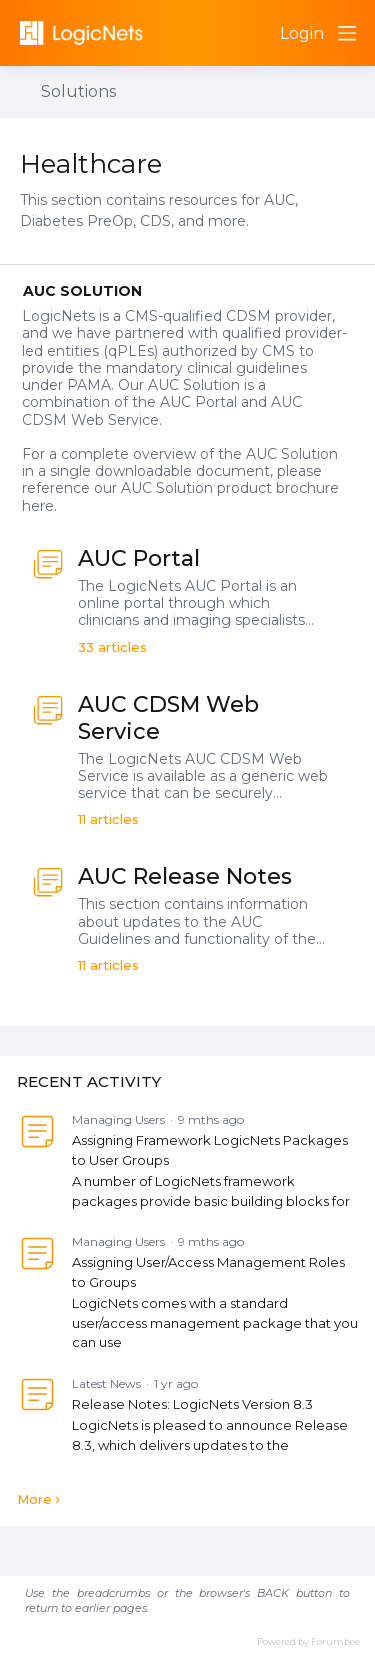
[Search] (257, 33)
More (34, 1499)
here (38, 506)
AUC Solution (82, 291)
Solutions (78, 91)
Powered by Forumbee (308, 1641)
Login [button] (302, 33)
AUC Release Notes (185, 876)
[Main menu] (347, 33)
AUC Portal (139, 558)
